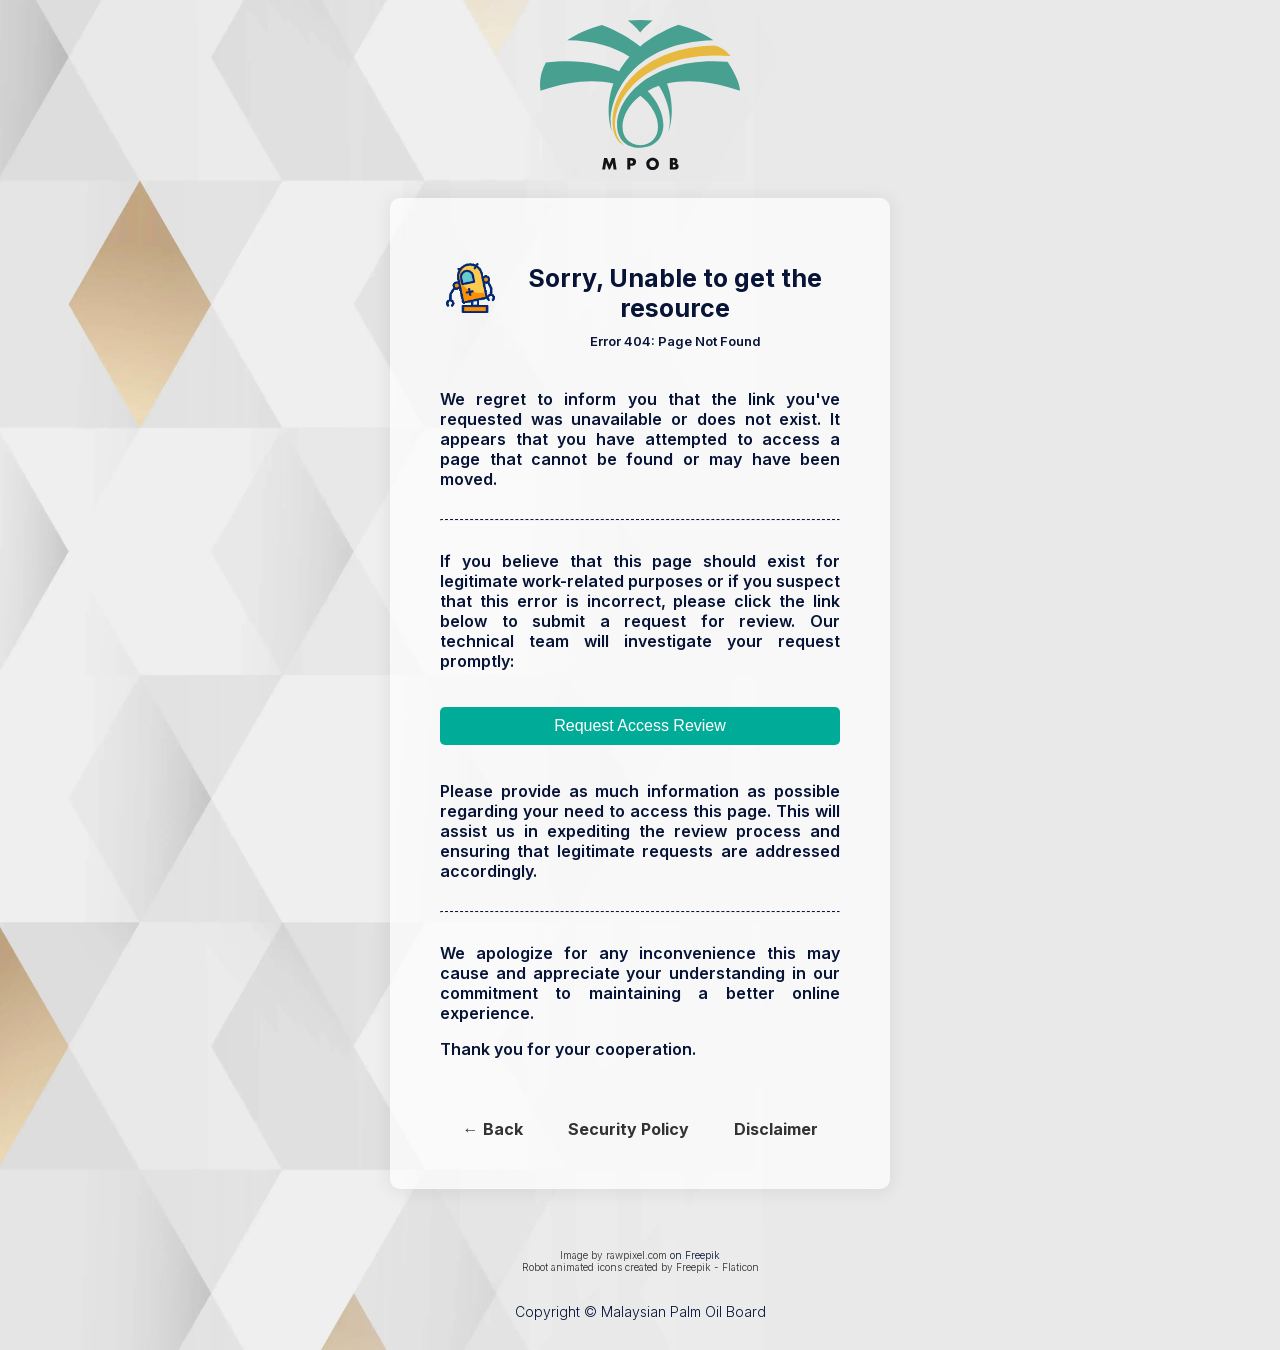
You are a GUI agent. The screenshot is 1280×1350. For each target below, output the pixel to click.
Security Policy (628, 1129)
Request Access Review (640, 725)
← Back (493, 1129)
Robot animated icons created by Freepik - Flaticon (640, 1267)
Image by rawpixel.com (613, 1255)
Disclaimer (776, 1129)
